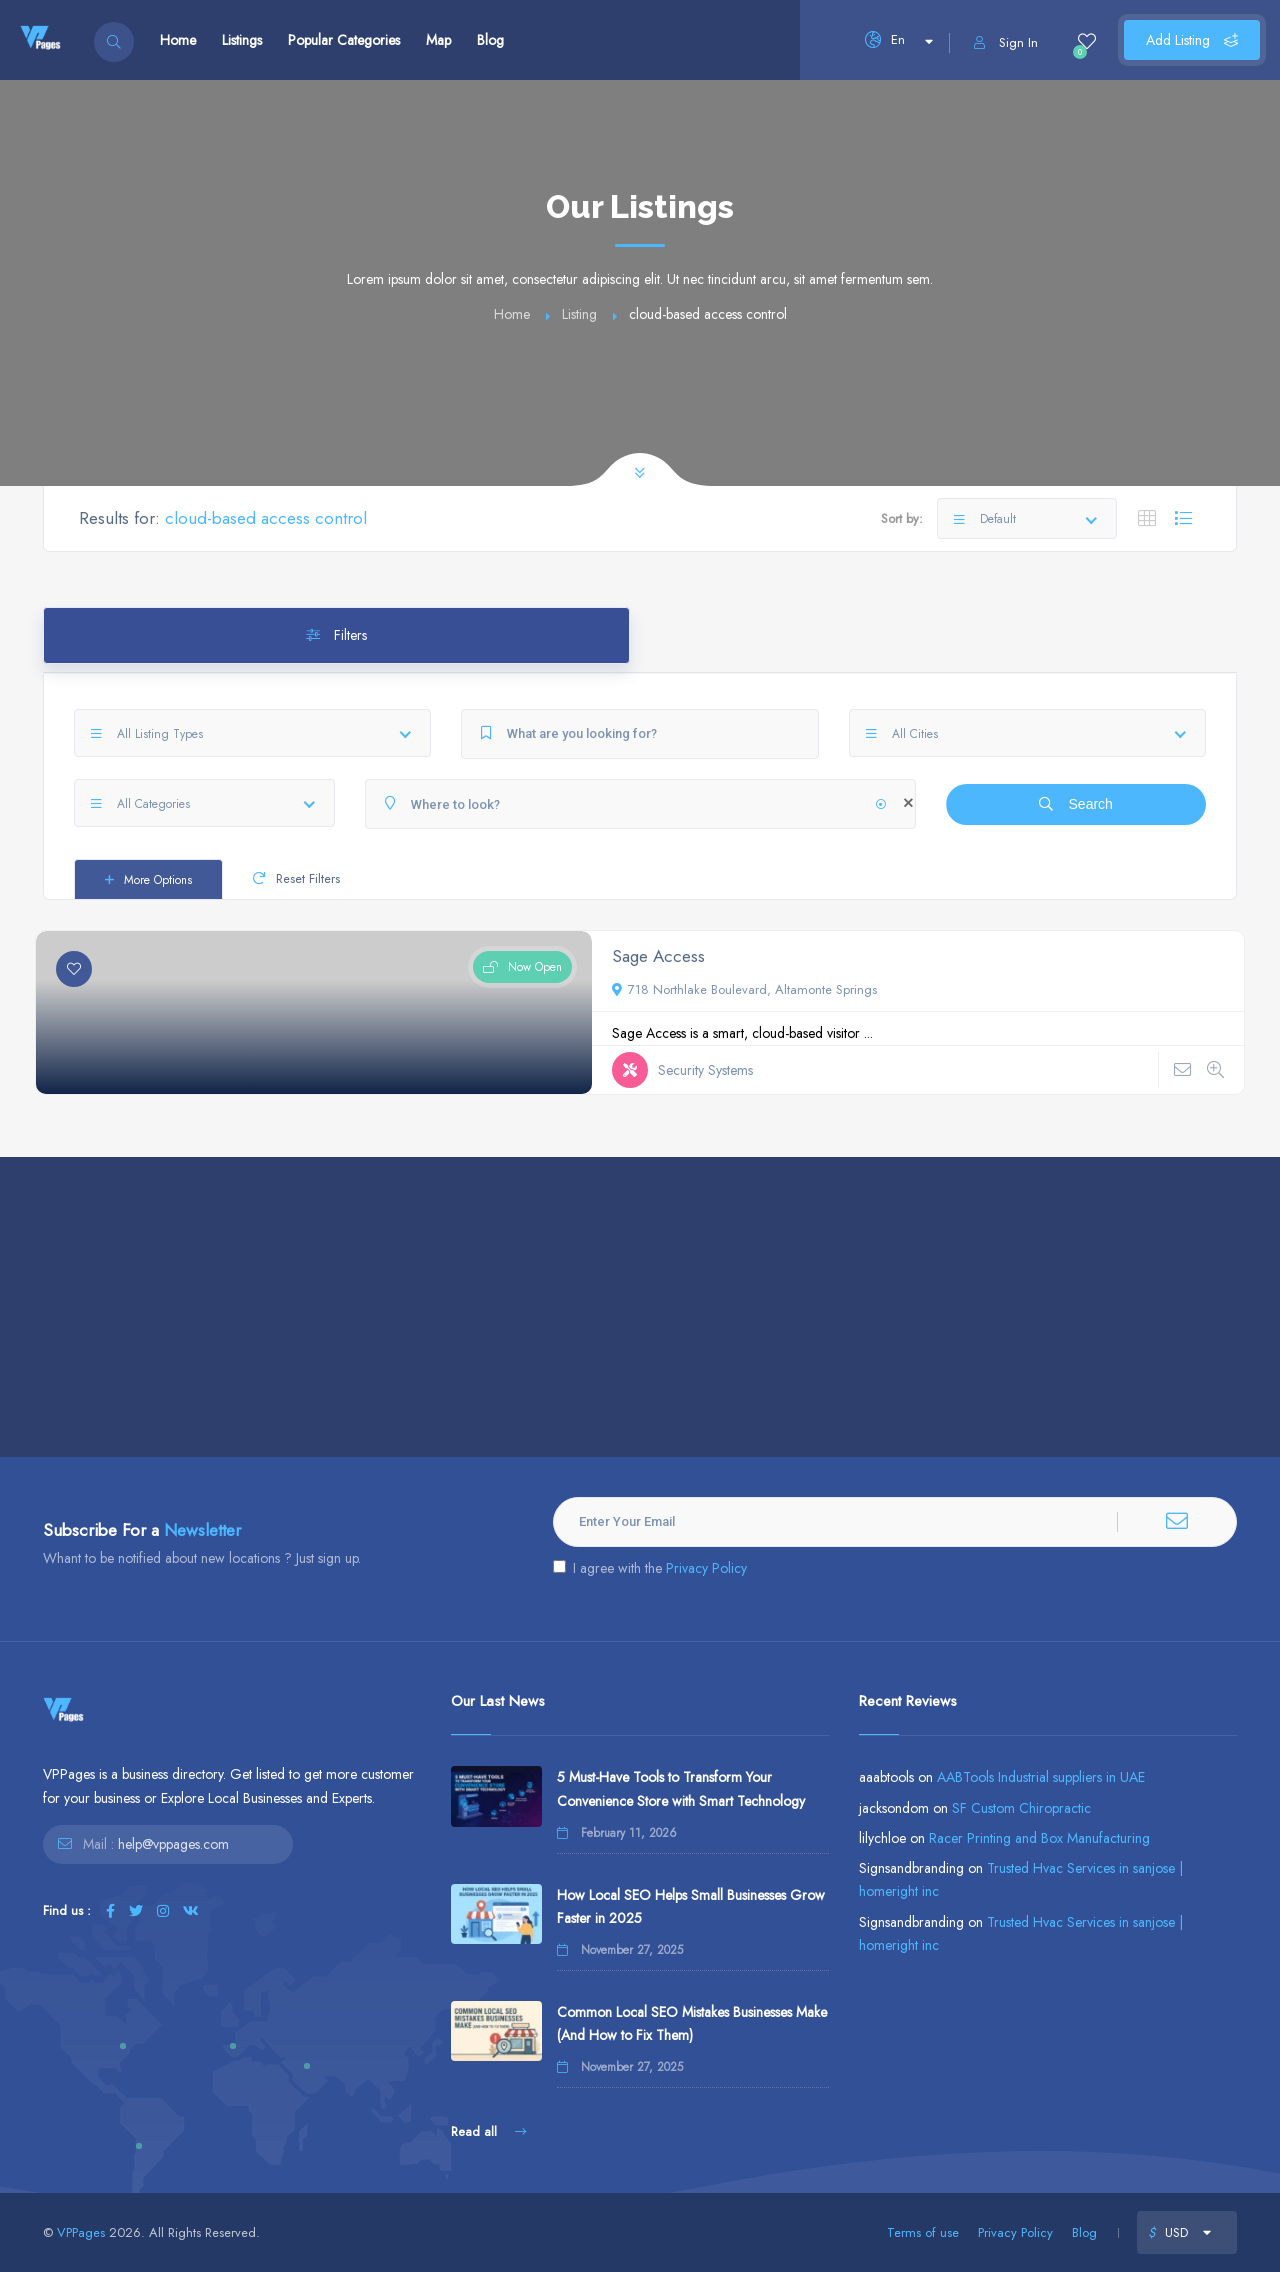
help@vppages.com (173, 1844)
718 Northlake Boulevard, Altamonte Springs (744, 989)
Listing (579, 314)
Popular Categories (344, 40)
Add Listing (1192, 40)
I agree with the (650, 1568)
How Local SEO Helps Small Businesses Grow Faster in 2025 (691, 1906)
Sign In (1006, 42)
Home (178, 40)
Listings (242, 40)
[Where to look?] (640, 804)
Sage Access (658, 956)
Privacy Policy (706, 1568)
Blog (490, 40)
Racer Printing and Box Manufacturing (1039, 1838)
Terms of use (923, 2232)
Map (438, 40)
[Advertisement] (640, 1307)
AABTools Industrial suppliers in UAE (1041, 1777)
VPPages (81, 2232)
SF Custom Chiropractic (1021, 1808)
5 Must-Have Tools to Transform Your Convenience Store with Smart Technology (681, 1788)
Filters (336, 635)
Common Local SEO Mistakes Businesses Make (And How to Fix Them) (692, 2023)
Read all (488, 2131)
